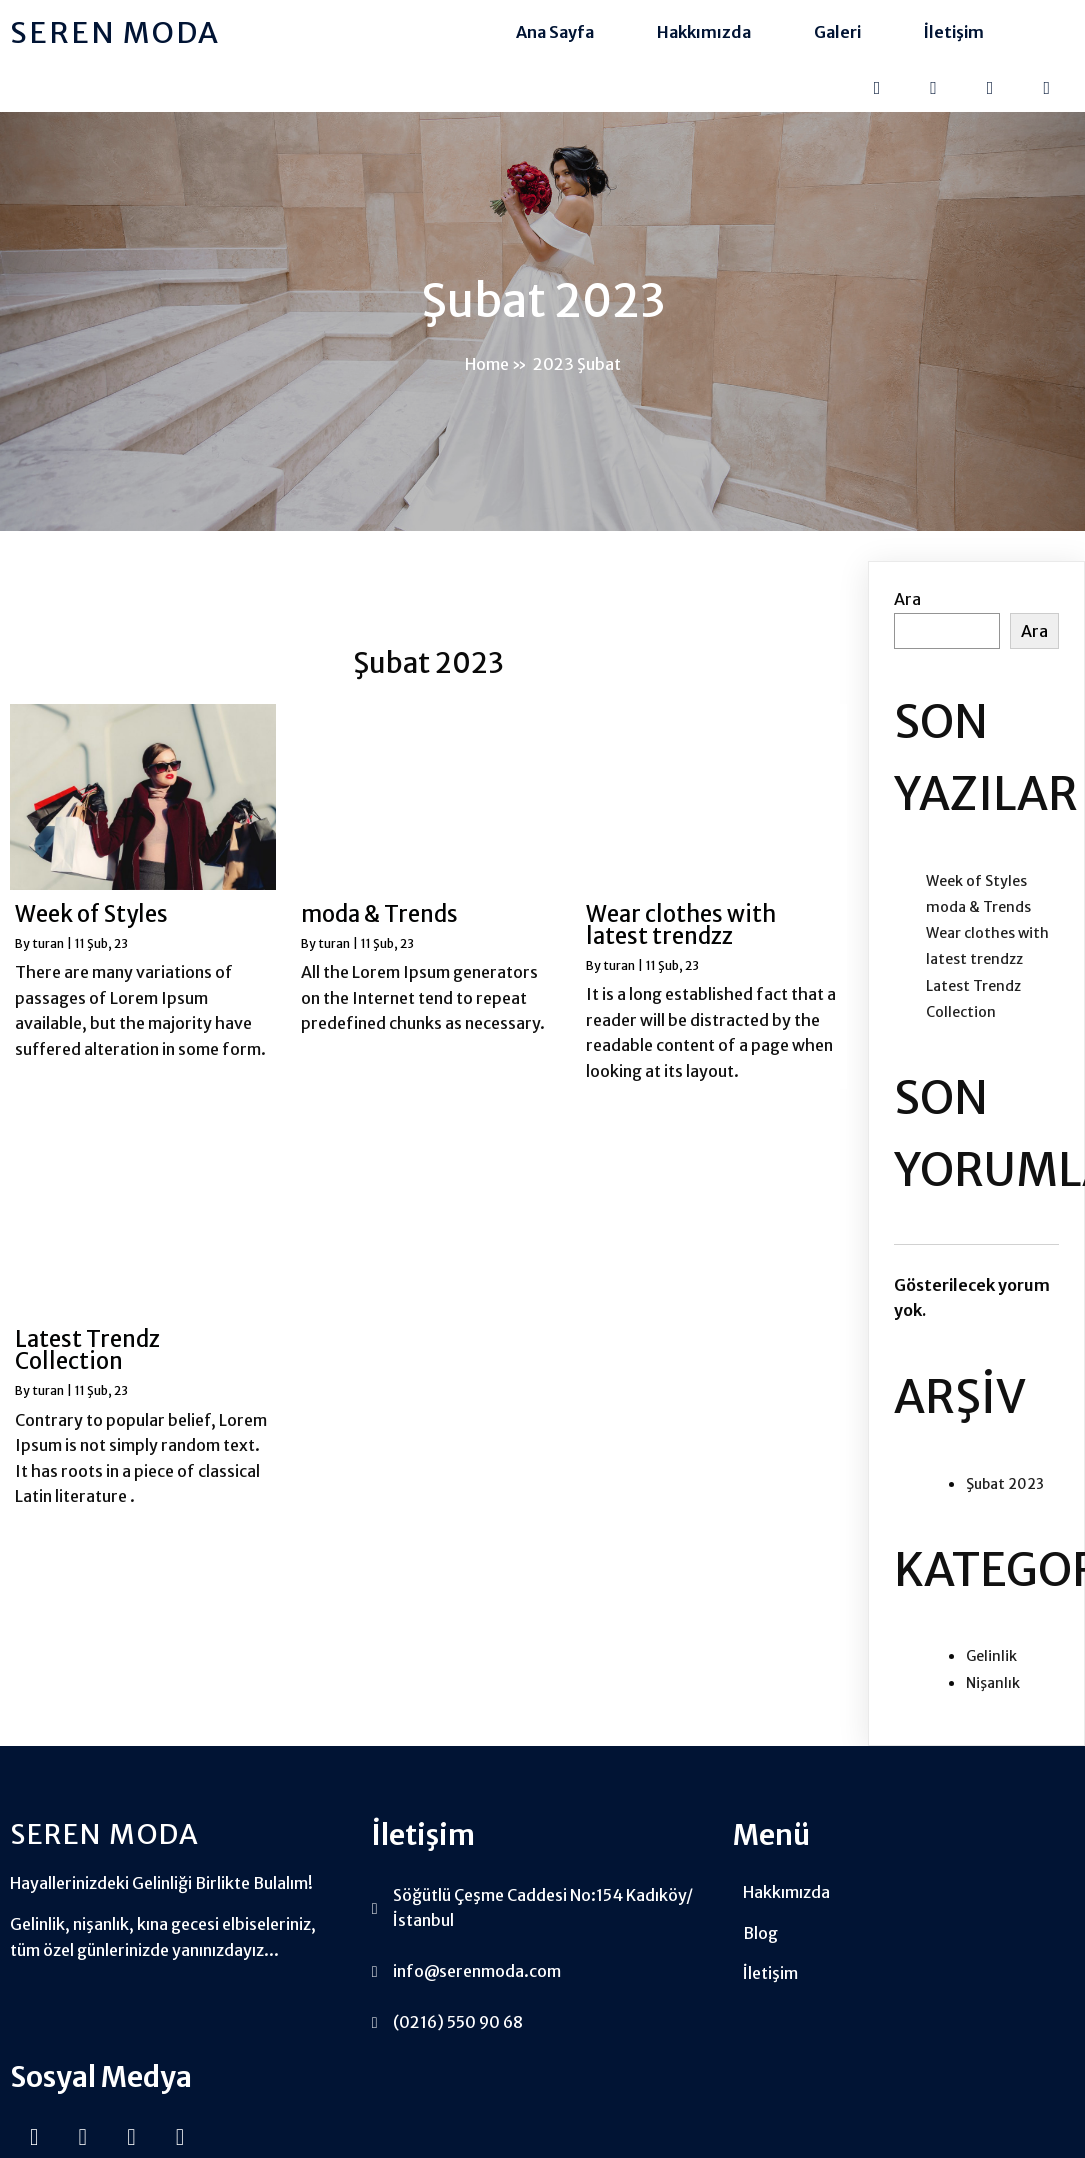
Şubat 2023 (1005, 1501)
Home (487, 375)
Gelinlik (991, 1674)
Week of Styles (976, 898)
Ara (907, 617)
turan (48, 960)
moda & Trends (978, 924)
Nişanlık (993, 1700)
